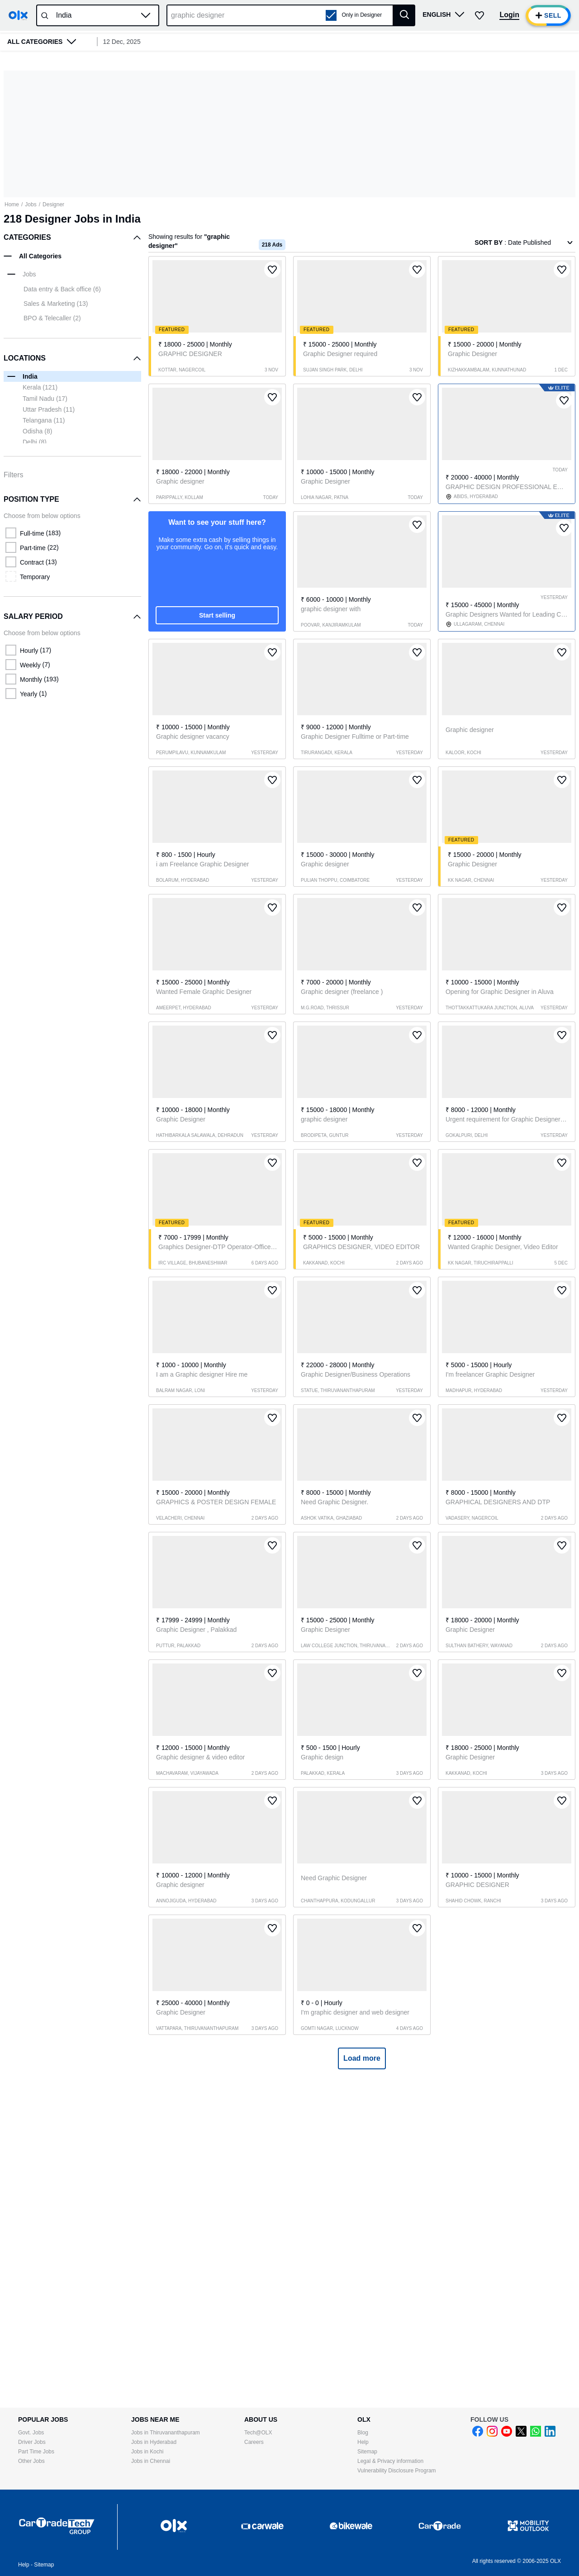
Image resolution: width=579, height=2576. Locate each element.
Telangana (44, 420)
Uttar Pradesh (49, 409)
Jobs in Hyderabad (153, 2442)
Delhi (35, 442)
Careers (254, 2442)
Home (12, 204)
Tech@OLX (258, 2432)
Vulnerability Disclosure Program (396, 2470)
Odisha (37, 431)
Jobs (30, 204)
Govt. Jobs (31, 2432)
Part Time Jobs (36, 2451)
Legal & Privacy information (390, 2461)
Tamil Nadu (45, 398)
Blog (362, 2432)
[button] (146, 15)
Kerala (40, 387)
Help (363, 2442)
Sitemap (367, 2451)
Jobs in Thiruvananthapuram (165, 2432)
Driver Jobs (32, 2442)
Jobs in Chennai (150, 2461)
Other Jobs (31, 2461)
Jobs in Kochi (147, 2451)
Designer (53, 204)
